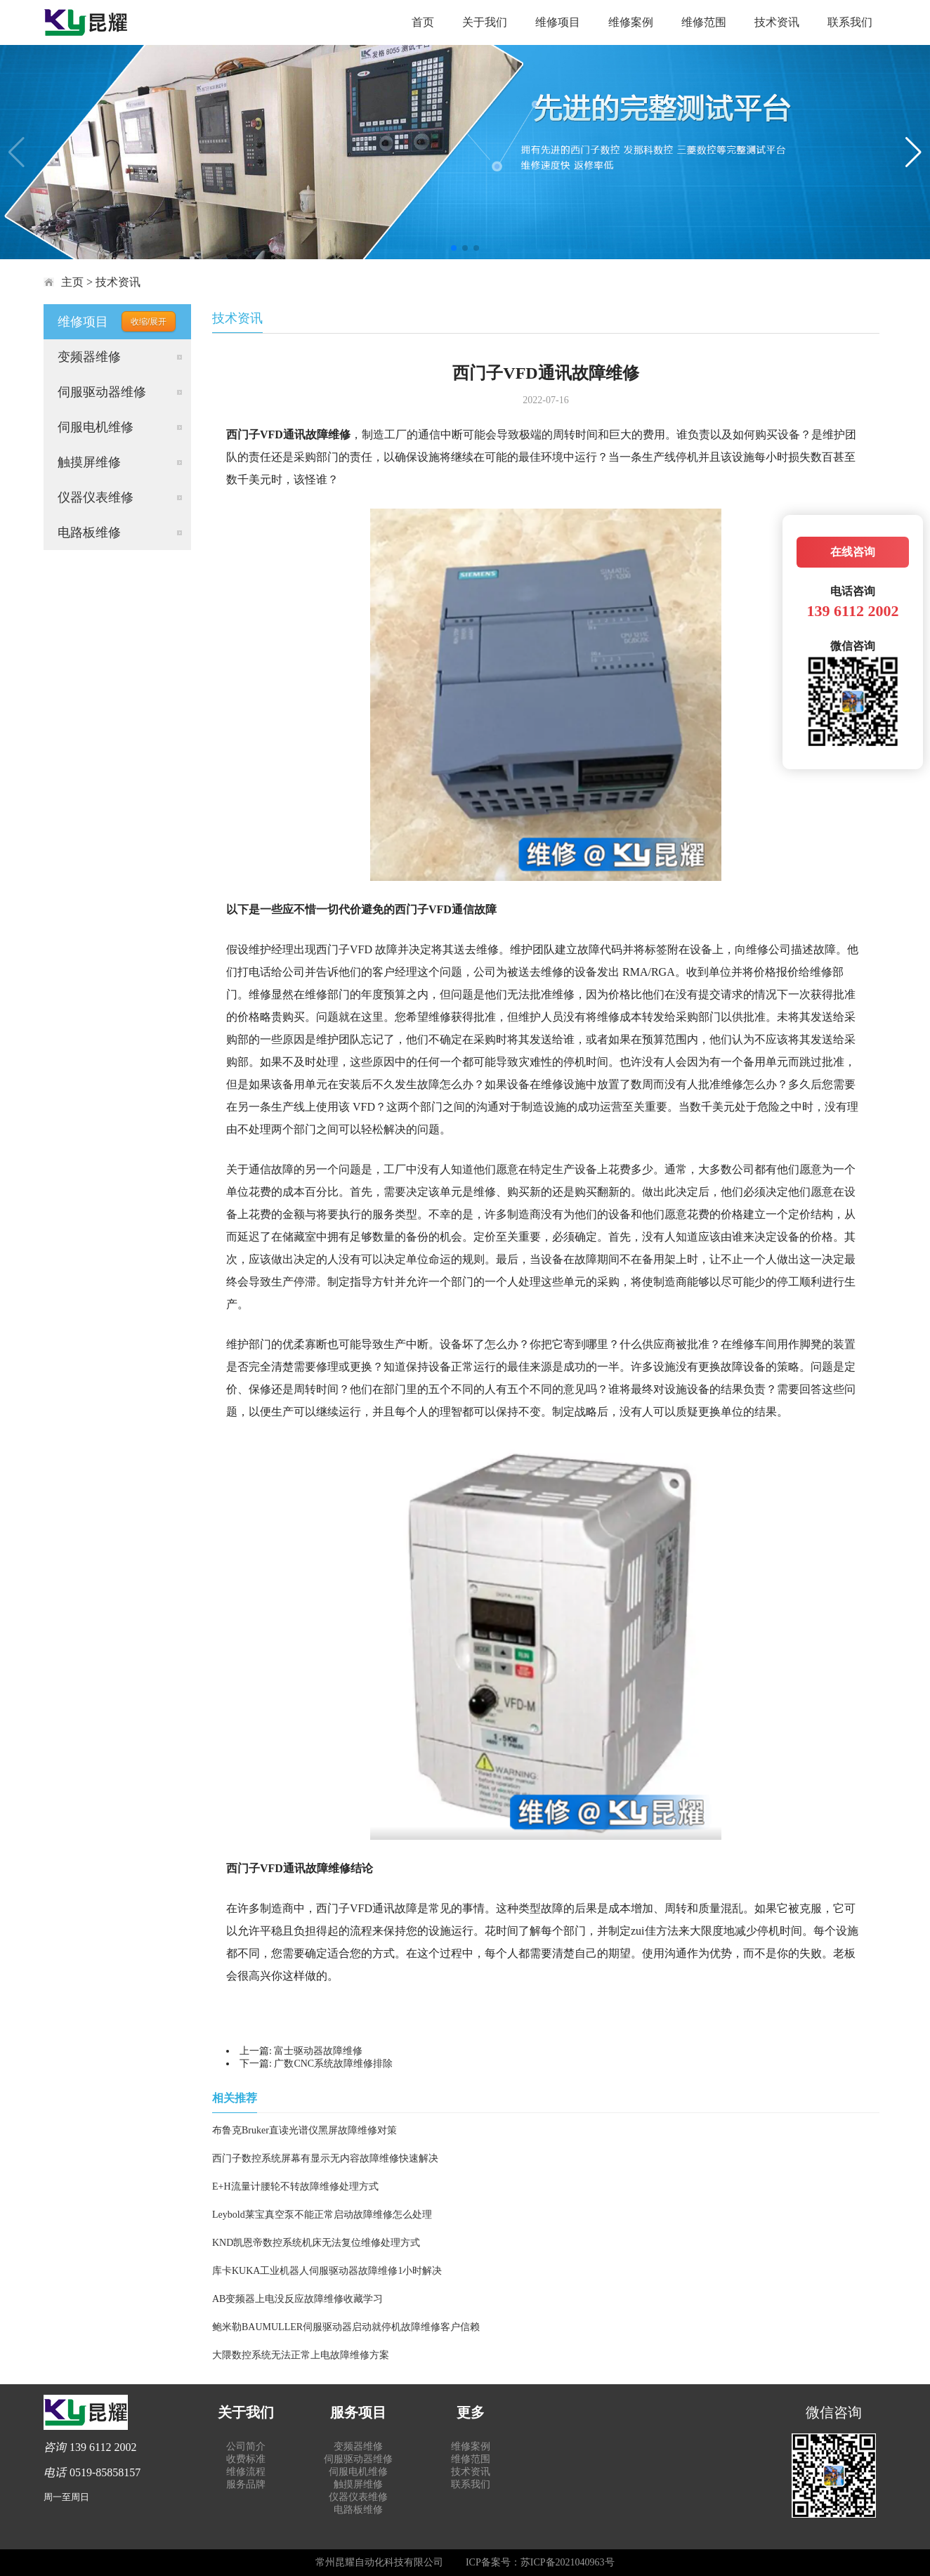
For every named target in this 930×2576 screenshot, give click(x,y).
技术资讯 (776, 22)
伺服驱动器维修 (102, 392)
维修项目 (557, 22)
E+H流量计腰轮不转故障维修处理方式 (295, 2186)
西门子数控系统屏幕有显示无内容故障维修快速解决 (325, 2158)
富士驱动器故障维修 (318, 2051)
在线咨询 (852, 552)
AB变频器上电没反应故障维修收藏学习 (297, 2299)
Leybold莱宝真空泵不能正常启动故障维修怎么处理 (322, 2214)
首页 (423, 22)
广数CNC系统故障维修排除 (333, 2063)
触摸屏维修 (89, 462)
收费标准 (246, 2459)
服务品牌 (246, 2484)
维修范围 (703, 22)
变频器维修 (89, 357)
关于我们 (484, 22)
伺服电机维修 (95, 427)
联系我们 (849, 22)
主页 (72, 282)
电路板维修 (89, 532)
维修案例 (630, 22)
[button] (454, 248)
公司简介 (246, 2446)
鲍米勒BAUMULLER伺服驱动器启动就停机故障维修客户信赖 (346, 2327)
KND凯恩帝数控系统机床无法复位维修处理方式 (316, 2242)
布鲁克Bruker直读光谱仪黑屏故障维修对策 (304, 2130)
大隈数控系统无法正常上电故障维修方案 (300, 2355)
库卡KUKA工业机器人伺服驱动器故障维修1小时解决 (327, 2271)
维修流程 (246, 2471)
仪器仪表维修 (95, 497)
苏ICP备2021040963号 (567, 2562)
